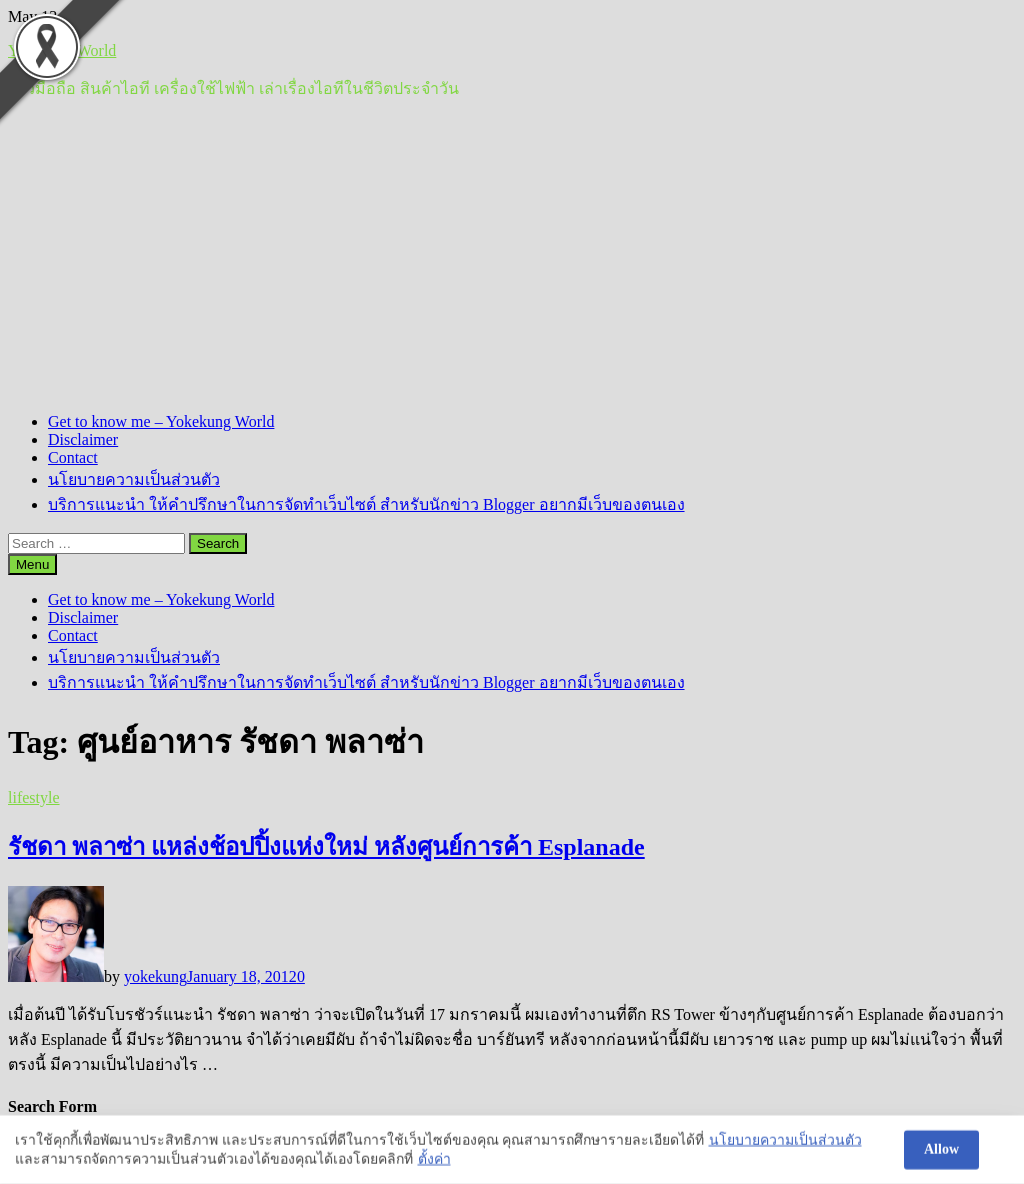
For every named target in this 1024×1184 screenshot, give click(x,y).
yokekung (155, 976)
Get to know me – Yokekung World (161, 421)
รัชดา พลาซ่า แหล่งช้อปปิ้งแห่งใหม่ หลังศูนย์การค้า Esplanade (326, 847)
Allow (941, 1150)
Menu (32, 564)
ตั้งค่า (434, 1160)
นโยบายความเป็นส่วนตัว (134, 479)
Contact (73, 457)
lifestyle (34, 797)
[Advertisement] (512, 257)
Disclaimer (83, 439)
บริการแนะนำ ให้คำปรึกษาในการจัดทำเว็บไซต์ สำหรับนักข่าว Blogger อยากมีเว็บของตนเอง (366, 504)
